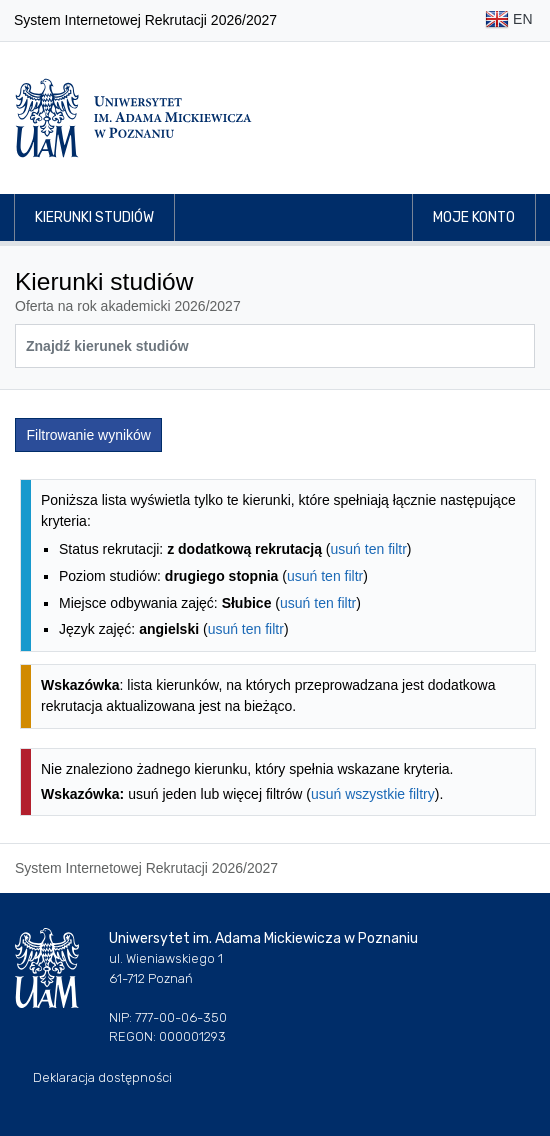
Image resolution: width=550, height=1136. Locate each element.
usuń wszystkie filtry (373, 794)
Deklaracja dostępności (102, 1077)
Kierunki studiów (94, 217)
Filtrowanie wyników (89, 435)
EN (508, 20)
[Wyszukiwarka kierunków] (275, 346)
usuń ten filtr (369, 549)
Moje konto (474, 217)
